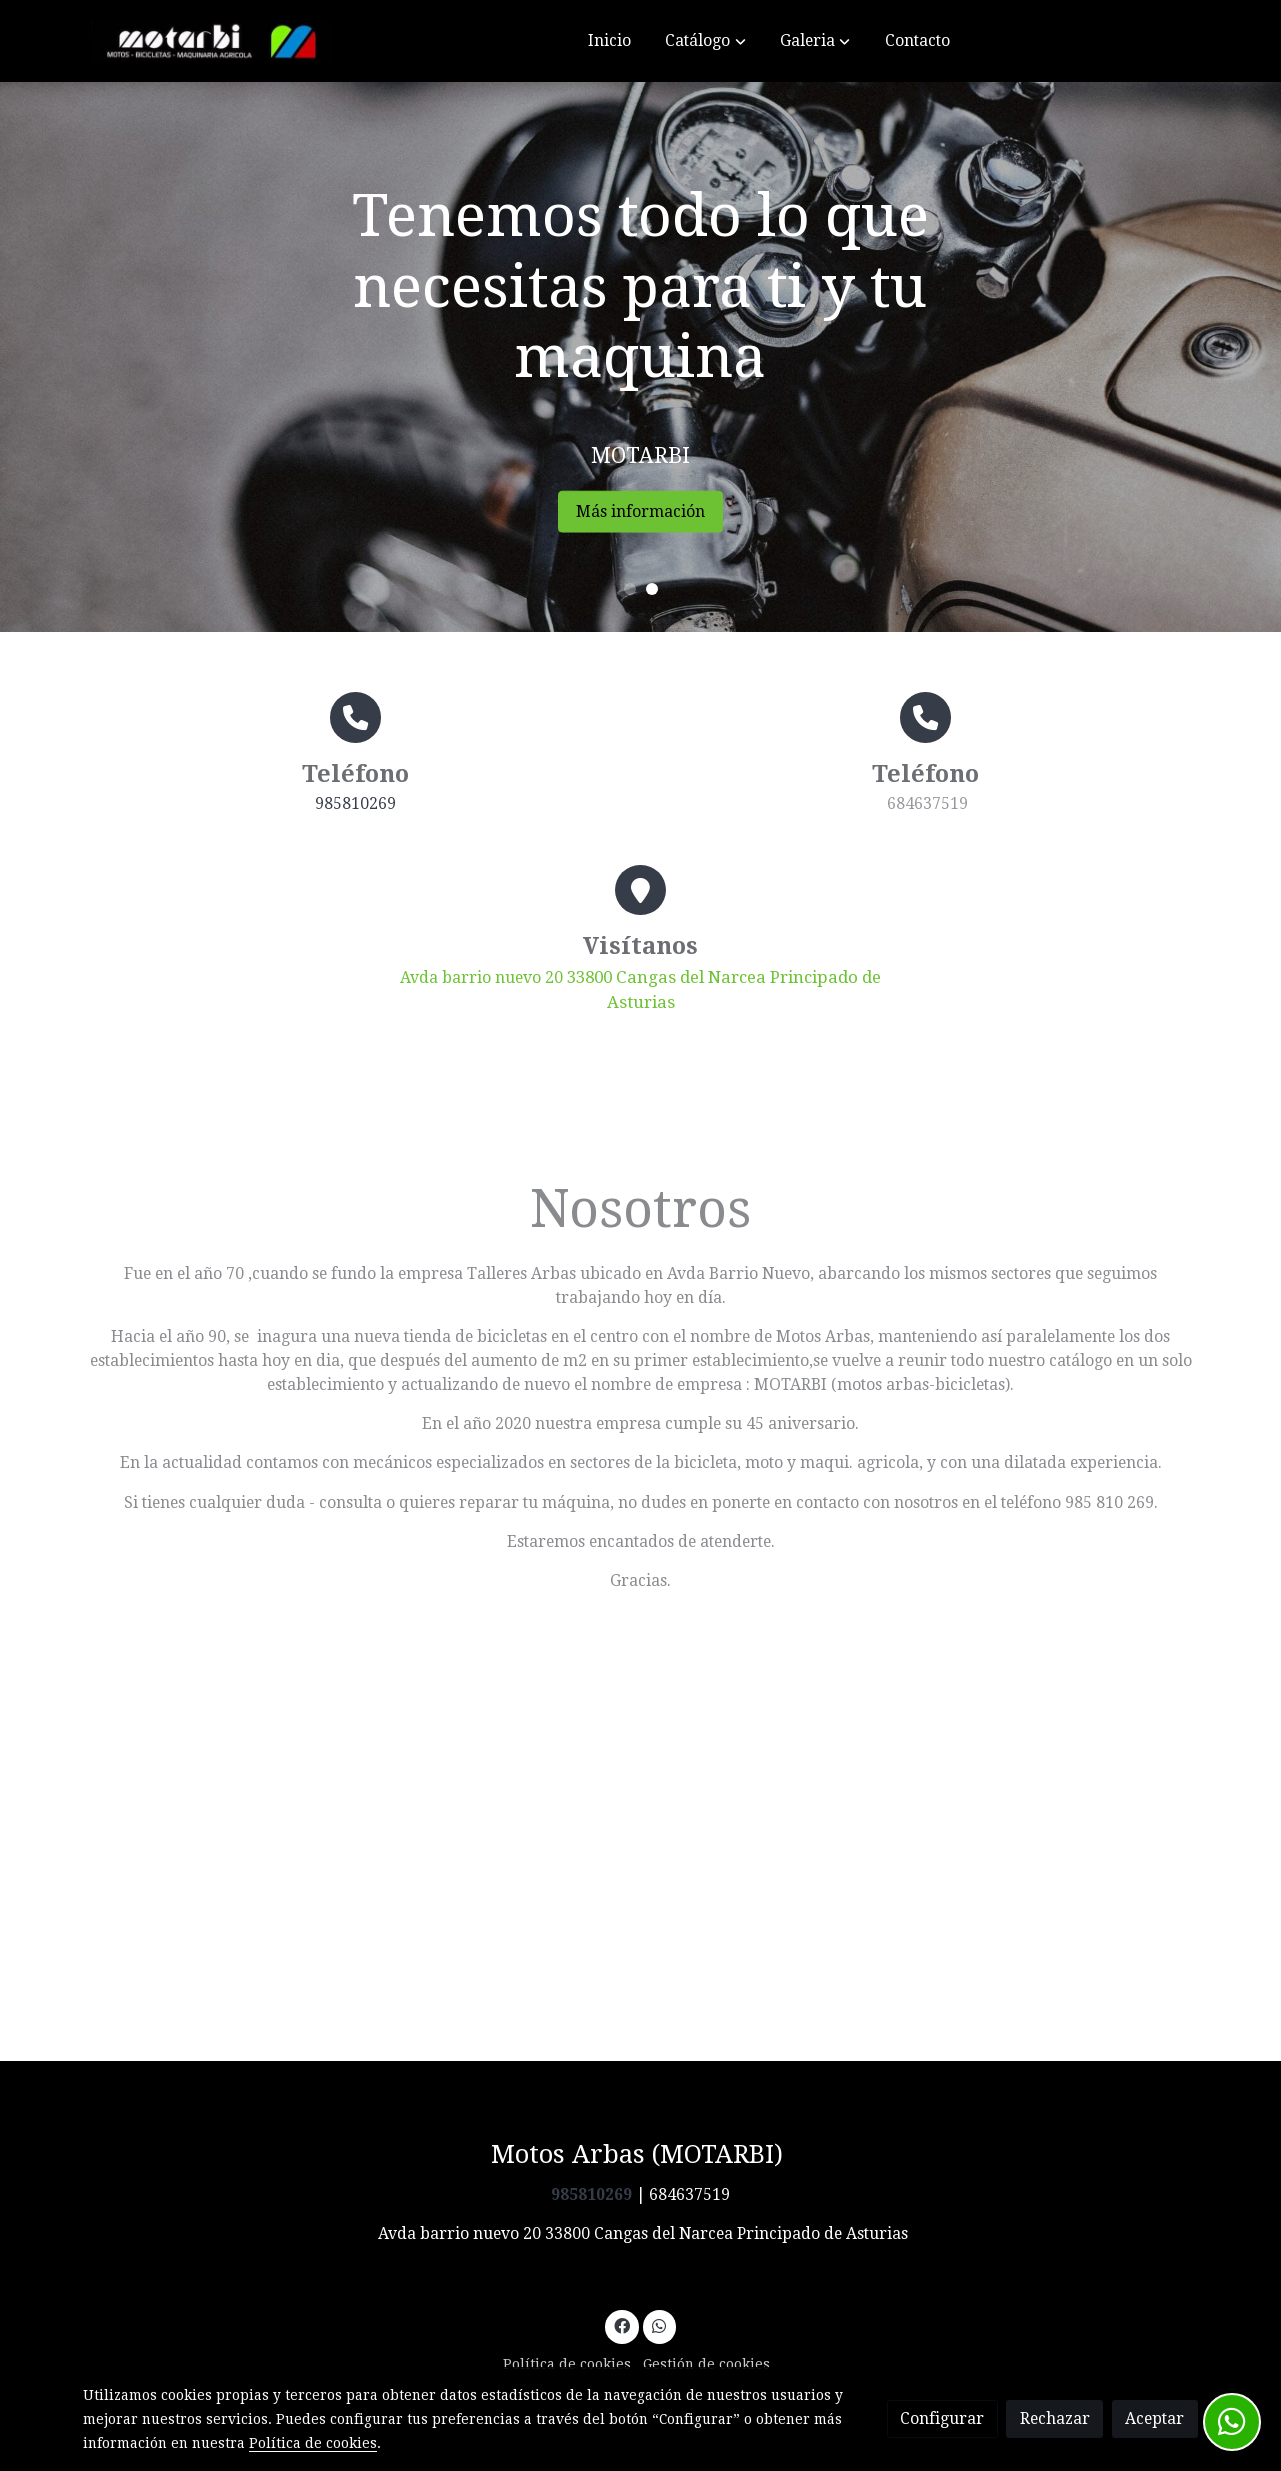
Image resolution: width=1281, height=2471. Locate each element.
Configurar (942, 2418)
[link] (211, 41)
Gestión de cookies (706, 2364)
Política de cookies (567, 2364)
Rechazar (1055, 2418)
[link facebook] (621, 2325)
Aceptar (1154, 2418)
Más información (677, 511)
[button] (706, 41)
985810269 (355, 803)
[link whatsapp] (659, 2325)
